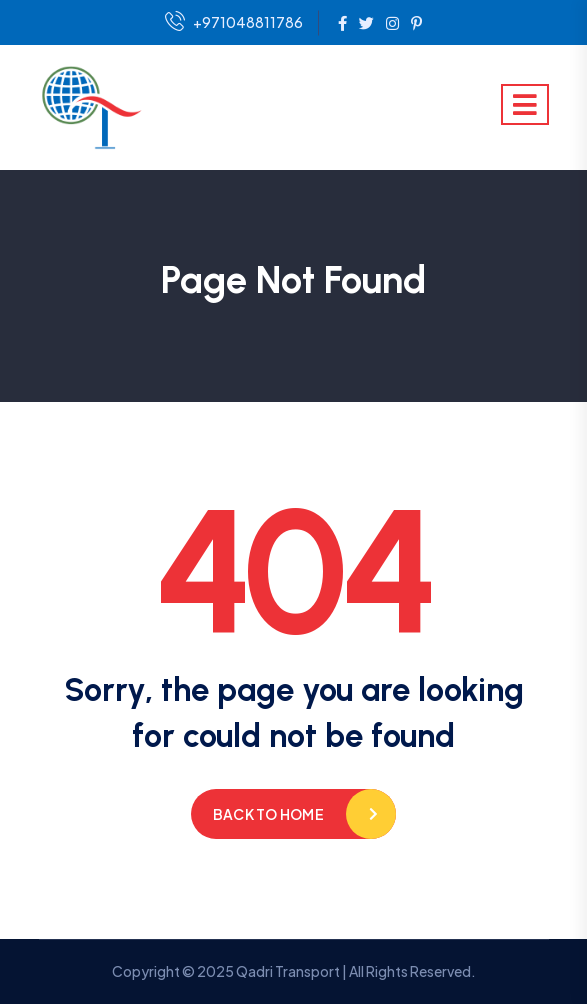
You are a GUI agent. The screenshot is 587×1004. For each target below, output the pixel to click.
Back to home (268, 814)
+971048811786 (234, 23)
